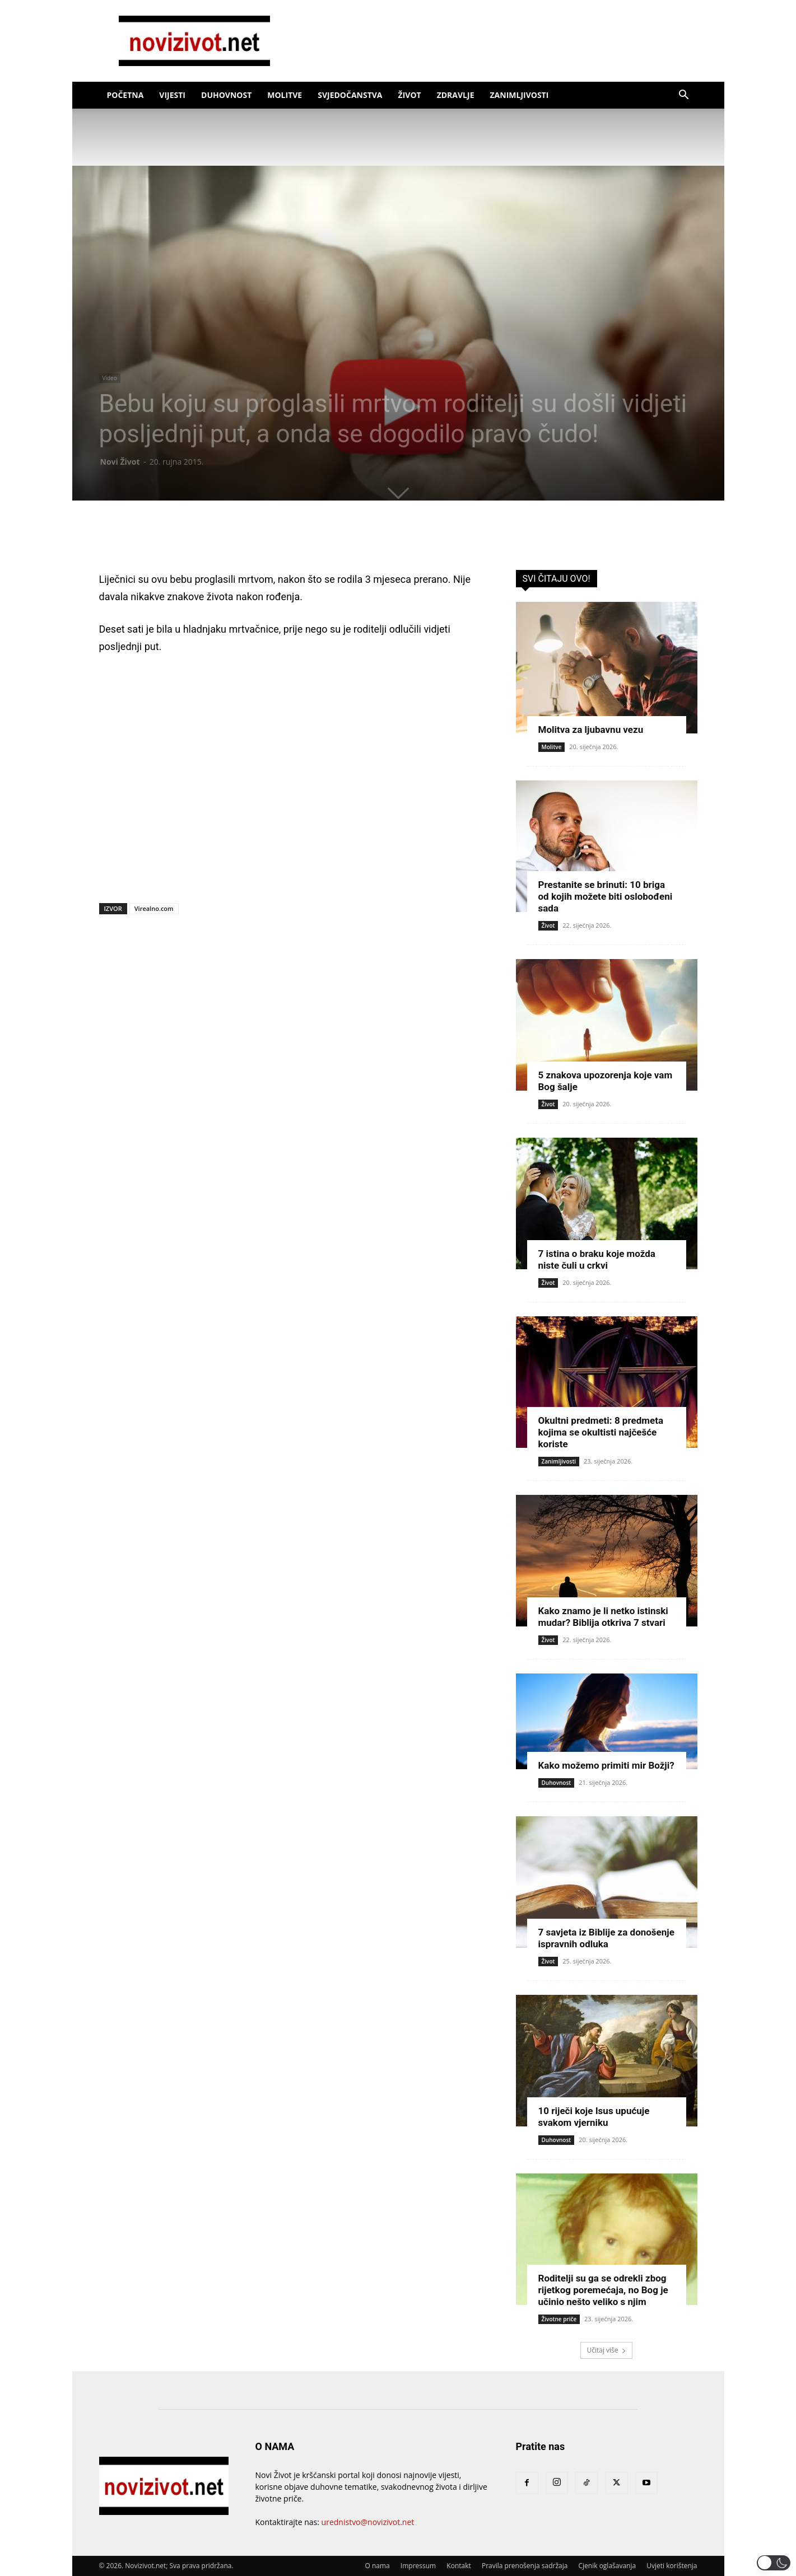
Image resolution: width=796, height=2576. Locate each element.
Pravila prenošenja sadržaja (524, 2565)
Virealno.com (154, 908)
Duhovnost (226, 95)
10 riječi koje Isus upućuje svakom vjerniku (594, 2116)
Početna (125, 95)
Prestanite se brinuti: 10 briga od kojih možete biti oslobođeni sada (605, 896)
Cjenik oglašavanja (607, 2565)
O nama (377, 2565)
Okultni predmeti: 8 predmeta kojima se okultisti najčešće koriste (601, 1432)
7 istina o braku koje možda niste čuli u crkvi (596, 1259)
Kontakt (458, 2565)
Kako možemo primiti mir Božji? (606, 1765)
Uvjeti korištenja (671, 2565)
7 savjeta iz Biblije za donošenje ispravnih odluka (606, 1938)
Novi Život (120, 461)
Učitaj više (606, 2350)
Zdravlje (455, 95)
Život (409, 95)
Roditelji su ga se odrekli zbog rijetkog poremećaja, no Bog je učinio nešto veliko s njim (603, 2290)
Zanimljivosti (519, 95)
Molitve (284, 95)
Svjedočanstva (350, 95)
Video (110, 378)
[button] (684, 96)
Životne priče (559, 2319)
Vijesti (172, 95)
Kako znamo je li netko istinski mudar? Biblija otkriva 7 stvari (603, 1616)
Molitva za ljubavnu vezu (591, 729)
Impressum (418, 2565)
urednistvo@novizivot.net (368, 2522)
